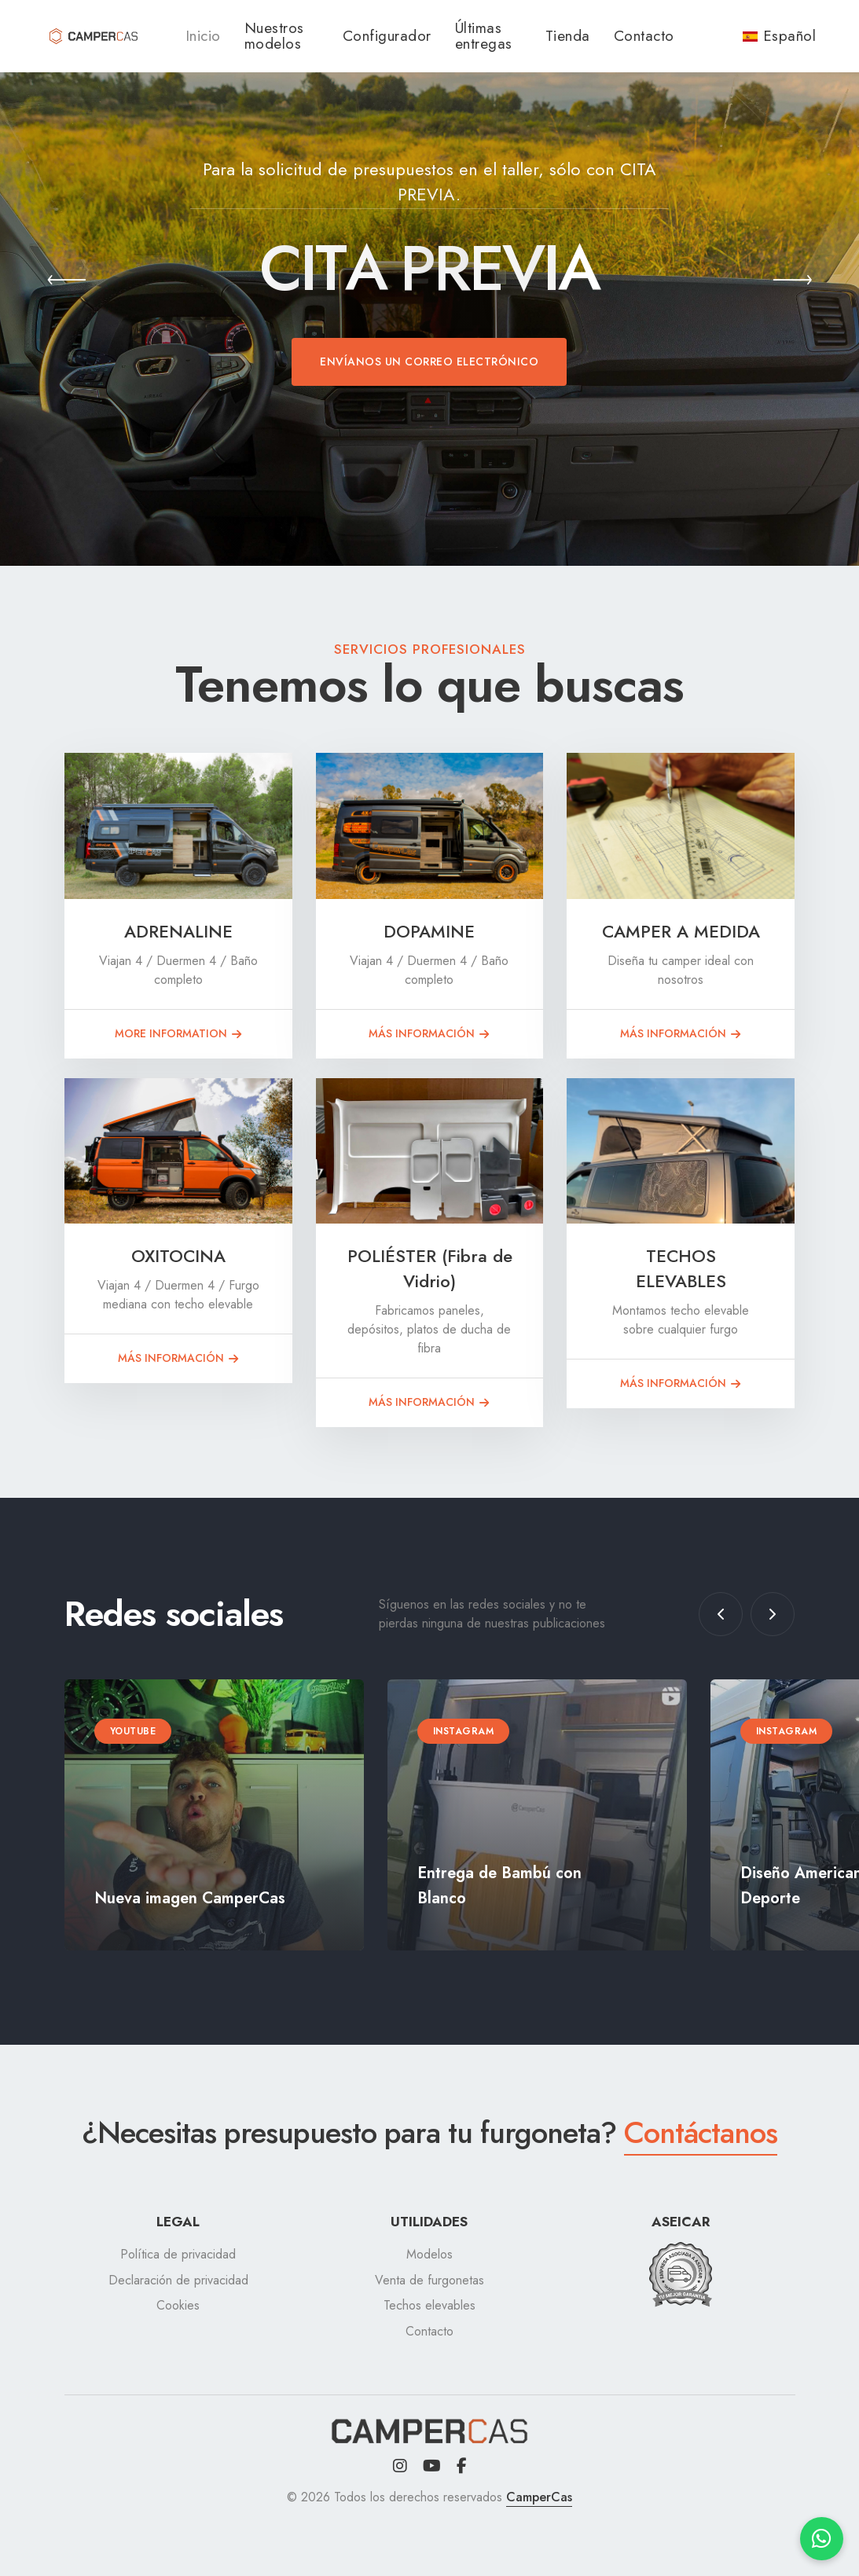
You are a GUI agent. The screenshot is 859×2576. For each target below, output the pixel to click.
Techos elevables (429, 2305)
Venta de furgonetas (429, 2280)
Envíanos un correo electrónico (429, 361)
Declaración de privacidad (178, 2280)
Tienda (567, 35)
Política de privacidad (178, 2254)
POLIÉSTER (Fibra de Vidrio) (429, 1268)
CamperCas (539, 2497)
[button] (66, 283)
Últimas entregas (483, 35)
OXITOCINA (178, 1255)
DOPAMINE (429, 931)
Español (780, 35)
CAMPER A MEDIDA (681, 931)
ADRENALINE (178, 931)
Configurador (387, 35)
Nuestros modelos (274, 35)
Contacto (644, 35)
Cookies (178, 2305)
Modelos (429, 2254)
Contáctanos (700, 2132)
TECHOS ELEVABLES (681, 1268)
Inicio (203, 35)
